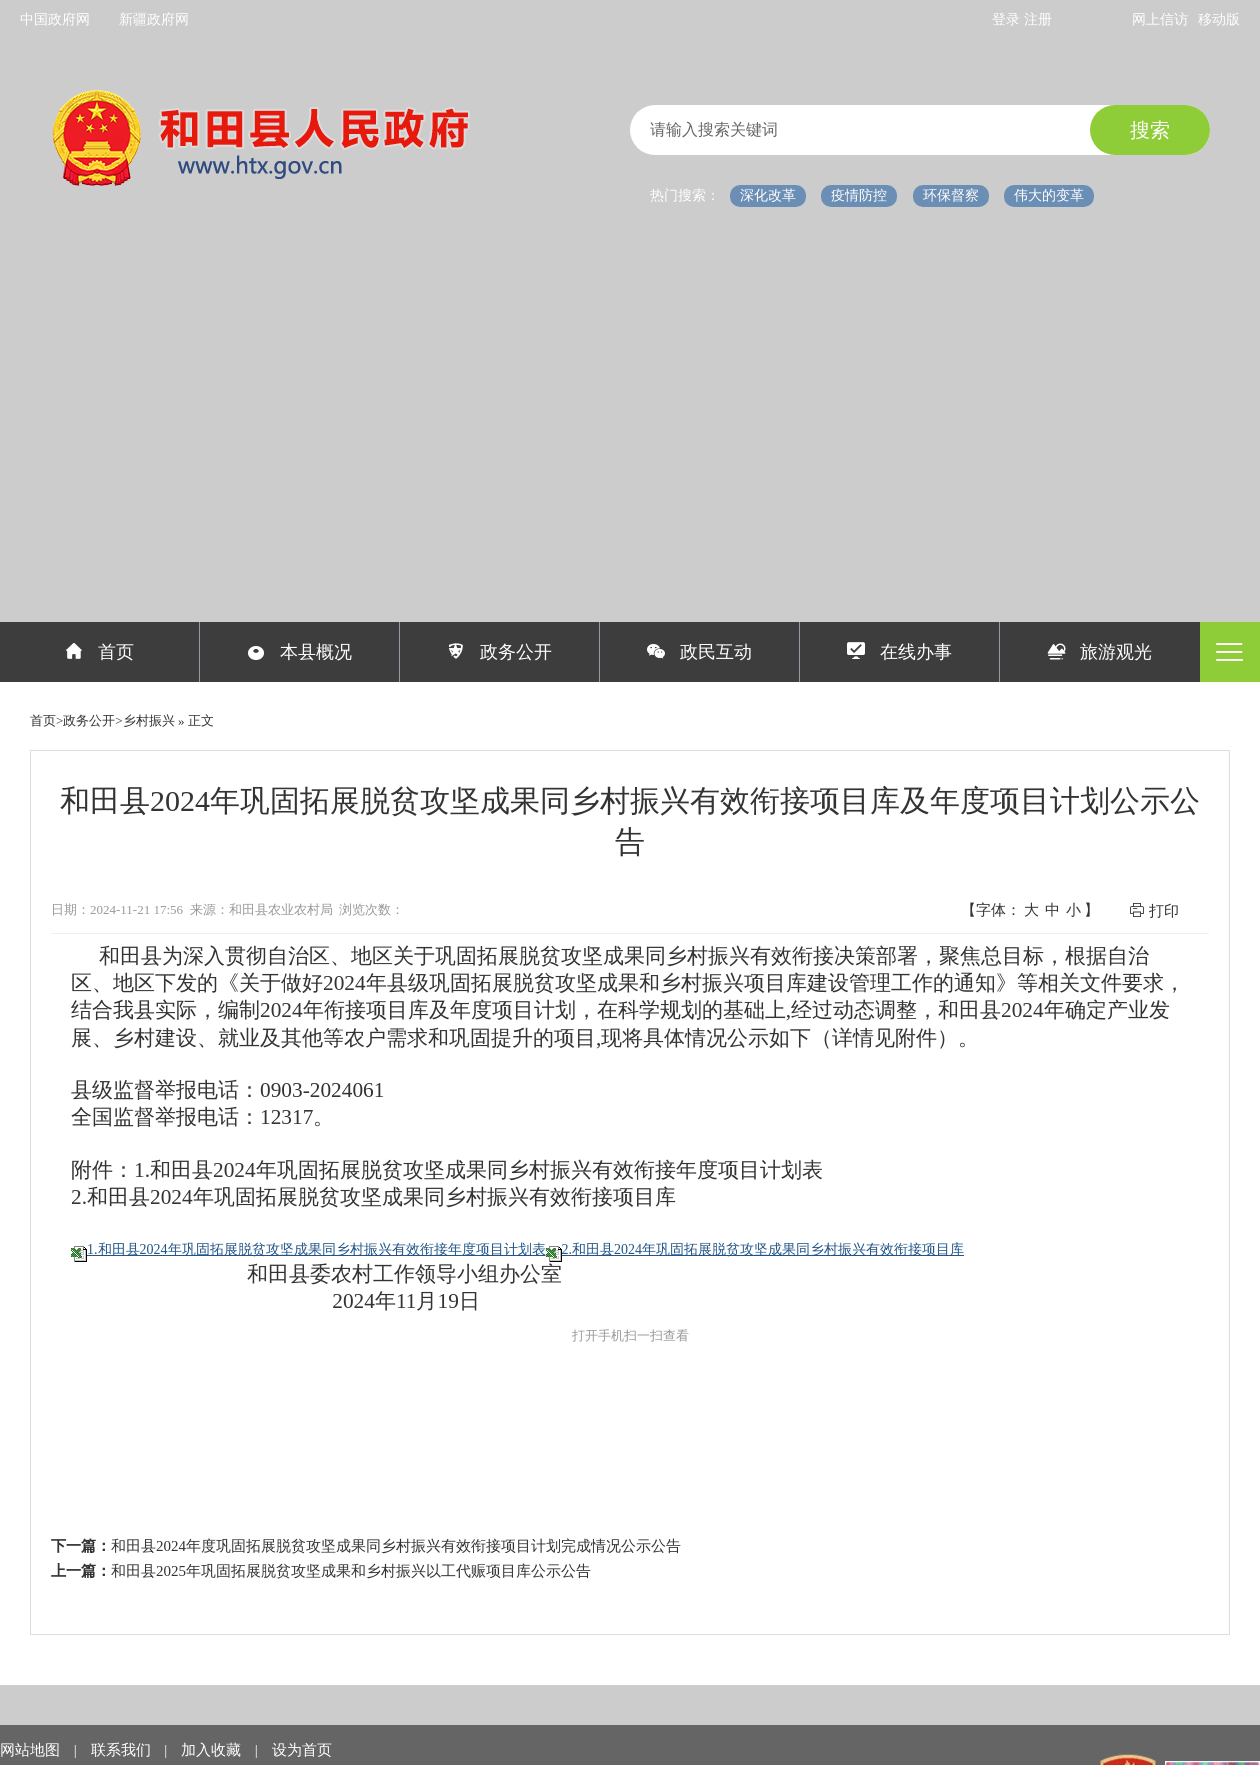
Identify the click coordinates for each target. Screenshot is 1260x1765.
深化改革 (768, 195)
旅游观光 (1100, 652)
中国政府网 (55, 19)
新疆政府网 (154, 19)
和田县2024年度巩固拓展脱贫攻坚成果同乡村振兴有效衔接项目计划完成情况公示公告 (396, 1546)
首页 (99, 652)
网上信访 (1160, 19)
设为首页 (302, 1750)
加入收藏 (213, 1750)
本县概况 (299, 652)
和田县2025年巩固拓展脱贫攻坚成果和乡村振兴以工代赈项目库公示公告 (351, 1571)
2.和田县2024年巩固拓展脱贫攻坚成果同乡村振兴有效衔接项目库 (763, 1249)
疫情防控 (859, 195)
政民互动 (699, 652)
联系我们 (123, 1750)
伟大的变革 (1049, 195)
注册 (1038, 19)
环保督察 (951, 195)
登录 (1008, 19)
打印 (1154, 910)
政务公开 (499, 652)
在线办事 (899, 652)
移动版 (1219, 19)
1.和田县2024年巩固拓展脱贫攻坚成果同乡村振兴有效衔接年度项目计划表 (316, 1249)
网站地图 (32, 1750)
